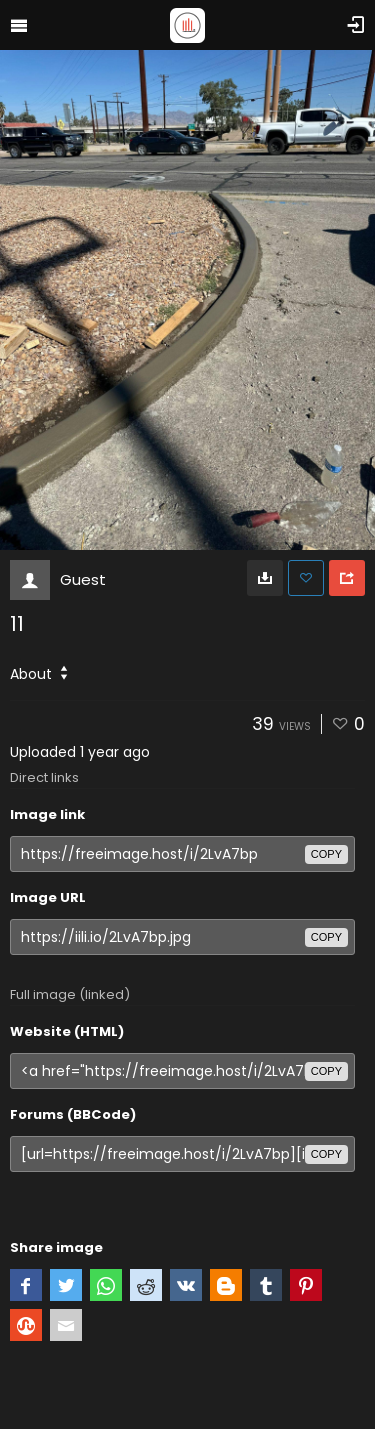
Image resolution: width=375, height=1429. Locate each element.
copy (326, 854)
